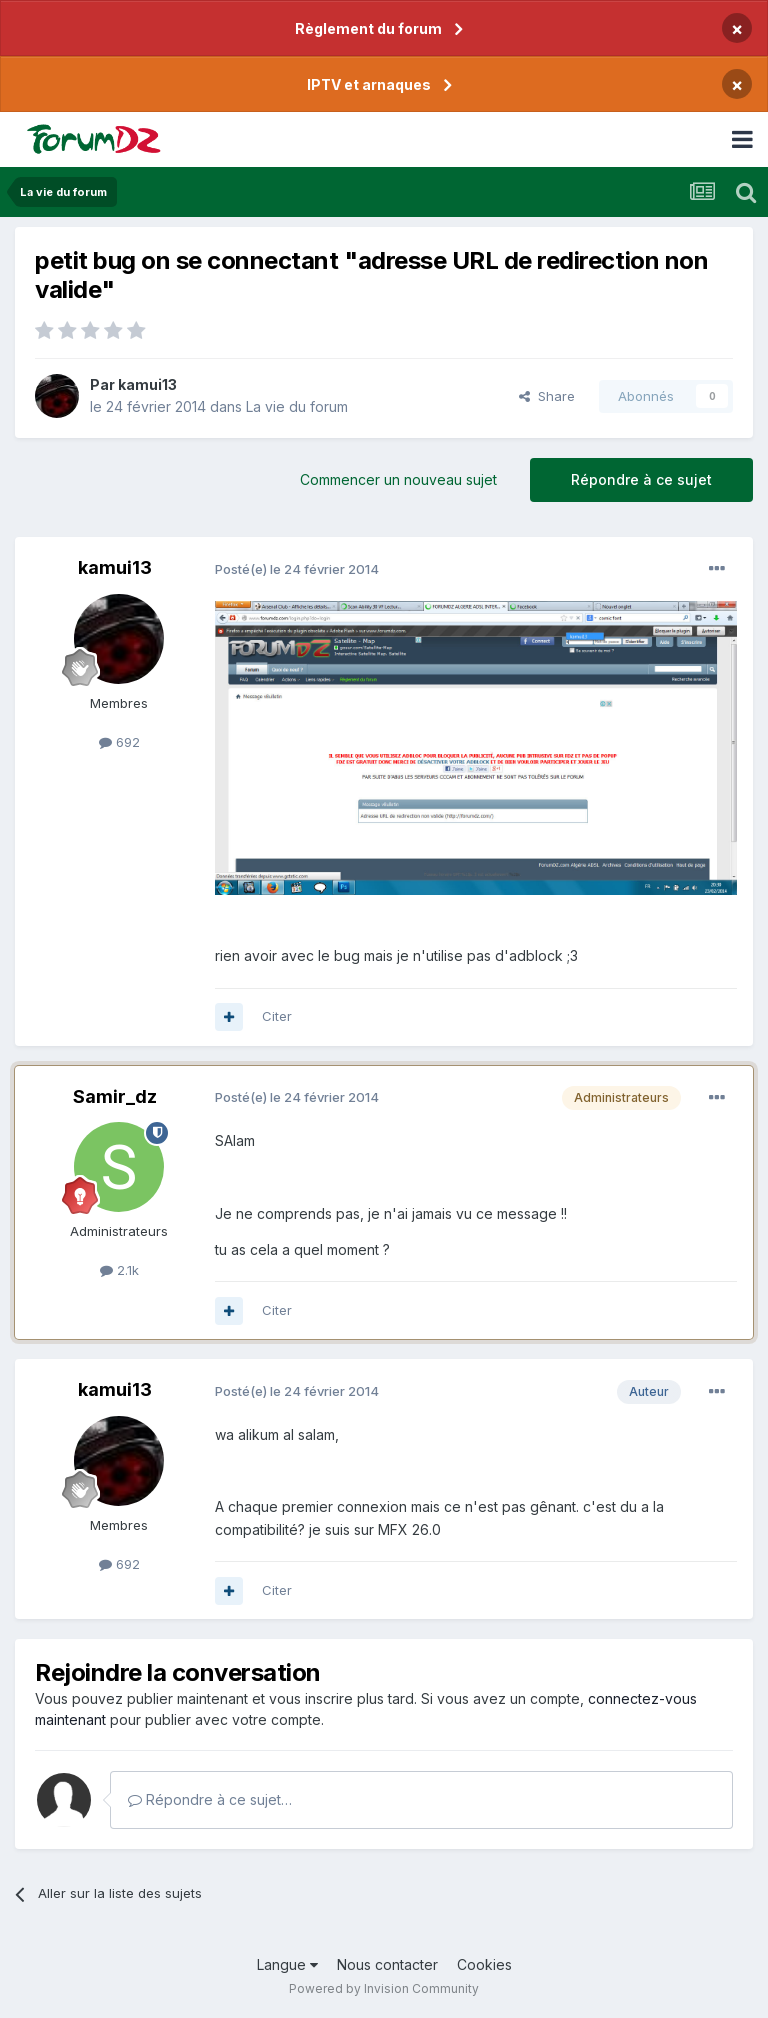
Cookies (484, 1964)
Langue (287, 1964)
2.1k (119, 1270)
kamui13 (147, 384)
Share (547, 396)
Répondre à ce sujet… (210, 1799)
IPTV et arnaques (369, 84)
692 (119, 742)
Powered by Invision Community (384, 1988)
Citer (277, 1016)
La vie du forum (297, 406)
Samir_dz (115, 1096)
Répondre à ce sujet (641, 479)
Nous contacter (387, 1964)
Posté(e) (297, 569)
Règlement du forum (368, 28)
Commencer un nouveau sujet (398, 479)
